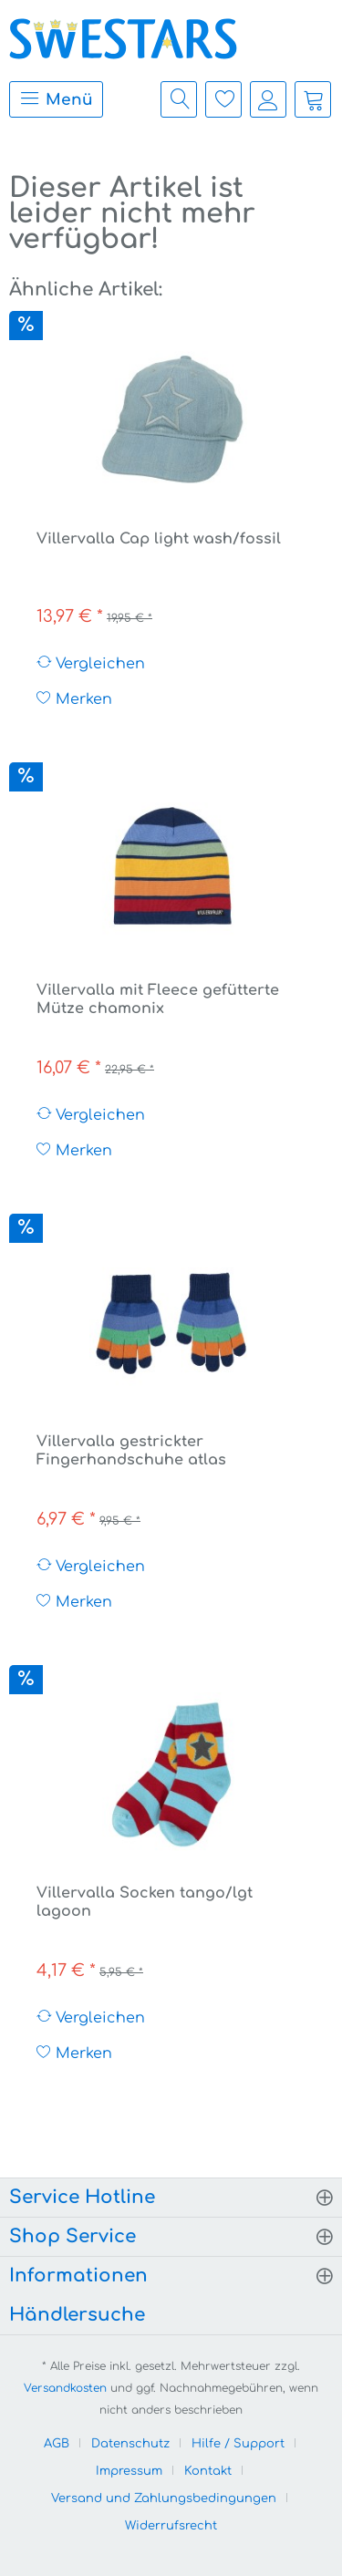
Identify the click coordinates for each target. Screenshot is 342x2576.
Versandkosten (65, 2388)
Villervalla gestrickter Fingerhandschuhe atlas (131, 1450)
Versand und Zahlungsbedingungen (163, 2498)
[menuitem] (51, 99)
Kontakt (208, 2471)
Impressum (129, 2471)
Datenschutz (130, 2443)
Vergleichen (90, 663)
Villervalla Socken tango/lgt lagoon (144, 1902)
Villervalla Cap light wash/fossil (158, 539)
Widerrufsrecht (171, 2525)
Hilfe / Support (238, 2443)
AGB (56, 2443)
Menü (56, 98)
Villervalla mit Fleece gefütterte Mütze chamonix (157, 999)
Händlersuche (77, 2314)
